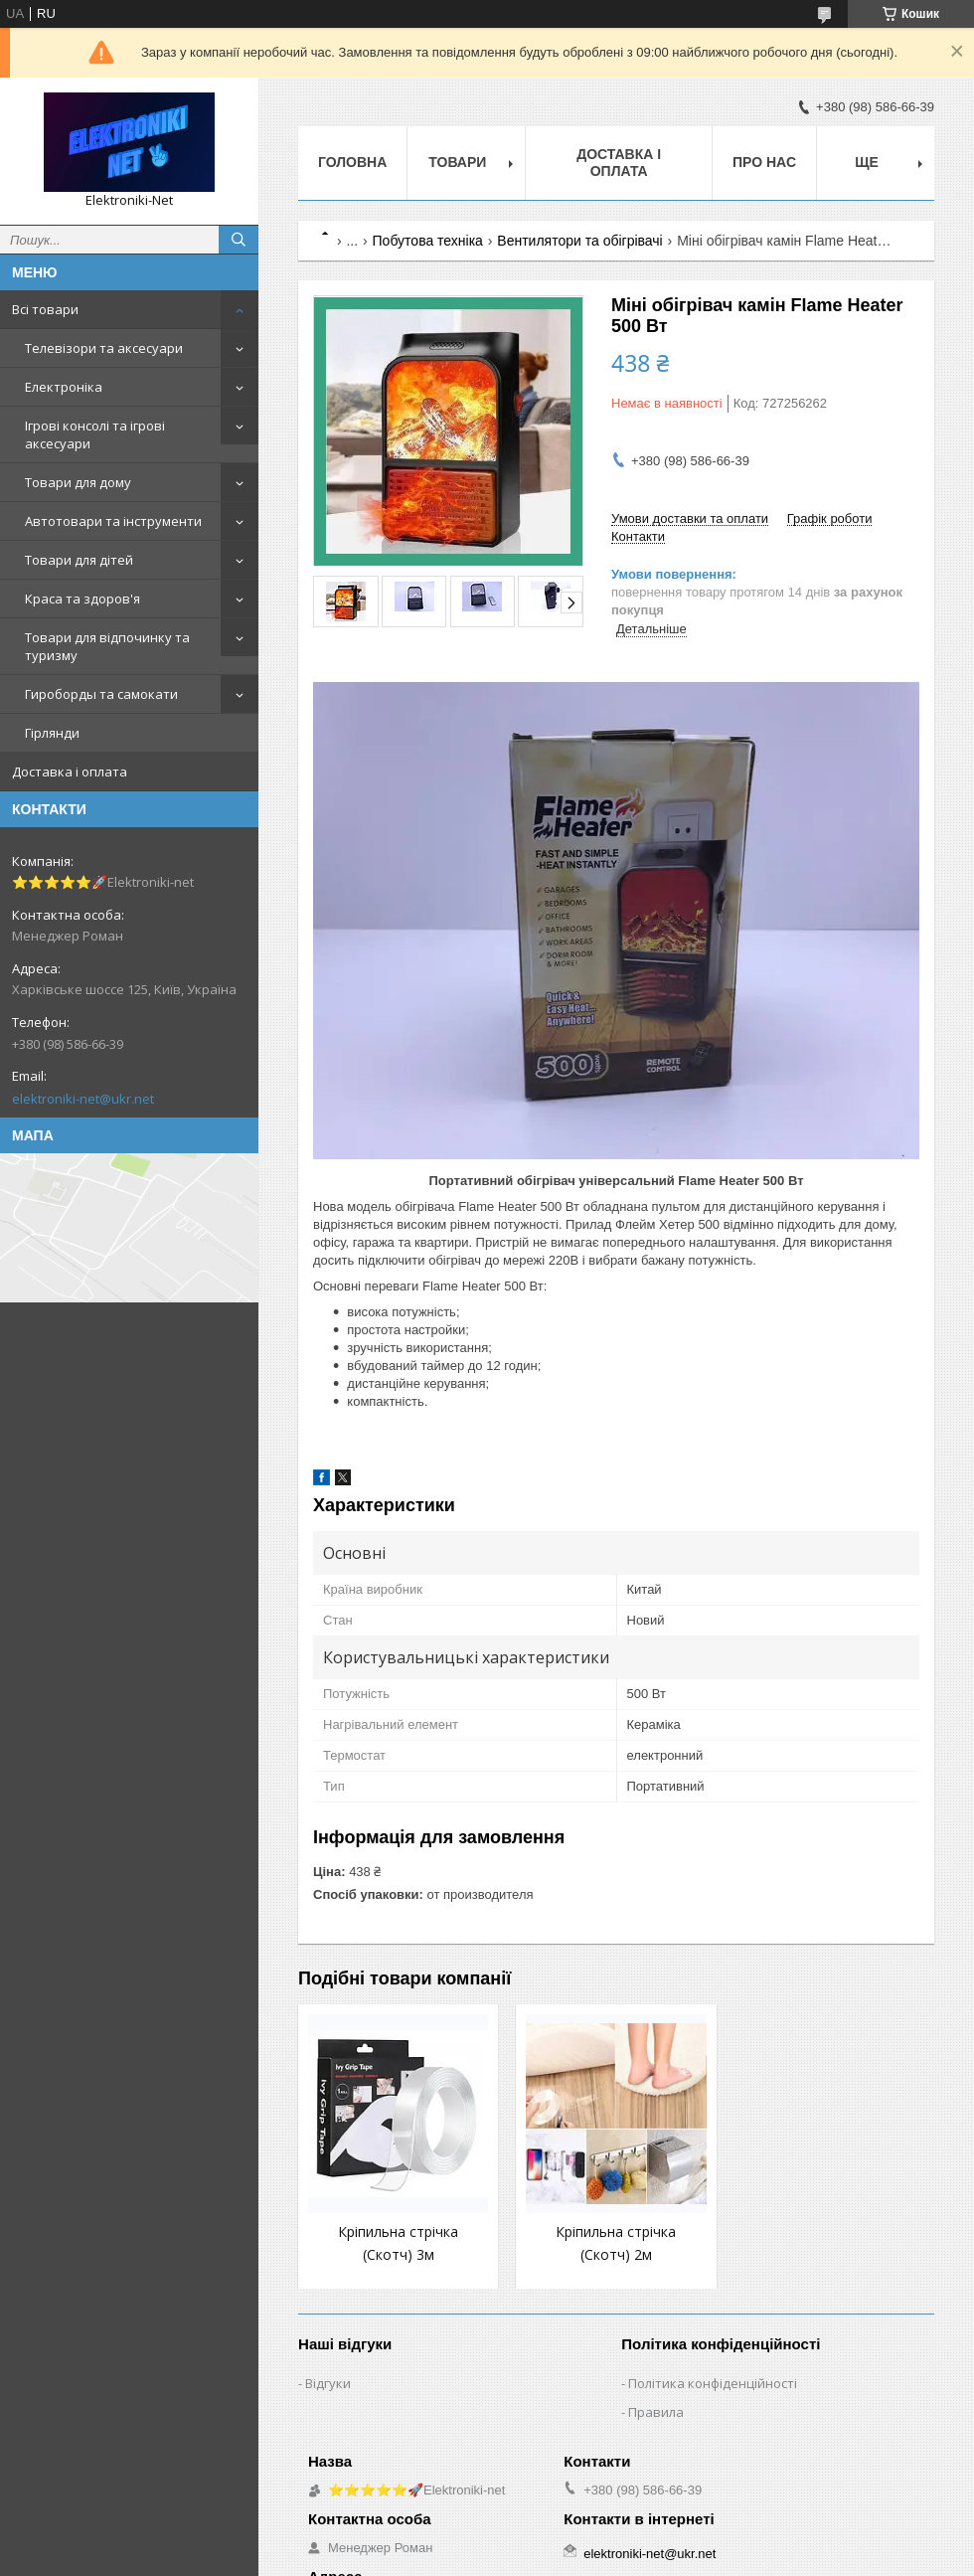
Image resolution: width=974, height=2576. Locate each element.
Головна (352, 162)
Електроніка (63, 387)
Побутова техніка (428, 241)
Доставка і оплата (69, 771)
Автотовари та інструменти (113, 521)
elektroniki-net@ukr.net (83, 1099)
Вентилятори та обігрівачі (579, 241)
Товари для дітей (79, 560)
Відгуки (328, 2383)
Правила (656, 2412)
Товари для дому (78, 482)
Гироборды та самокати (101, 694)
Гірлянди (52, 733)
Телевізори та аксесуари (104, 348)
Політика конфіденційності (712, 2383)
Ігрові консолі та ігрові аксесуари (95, 434)
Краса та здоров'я (82, 598)
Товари (457, 162)
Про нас (764, 162)
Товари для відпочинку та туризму (107, 646)
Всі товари (45, 309)
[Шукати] (238, 240)
